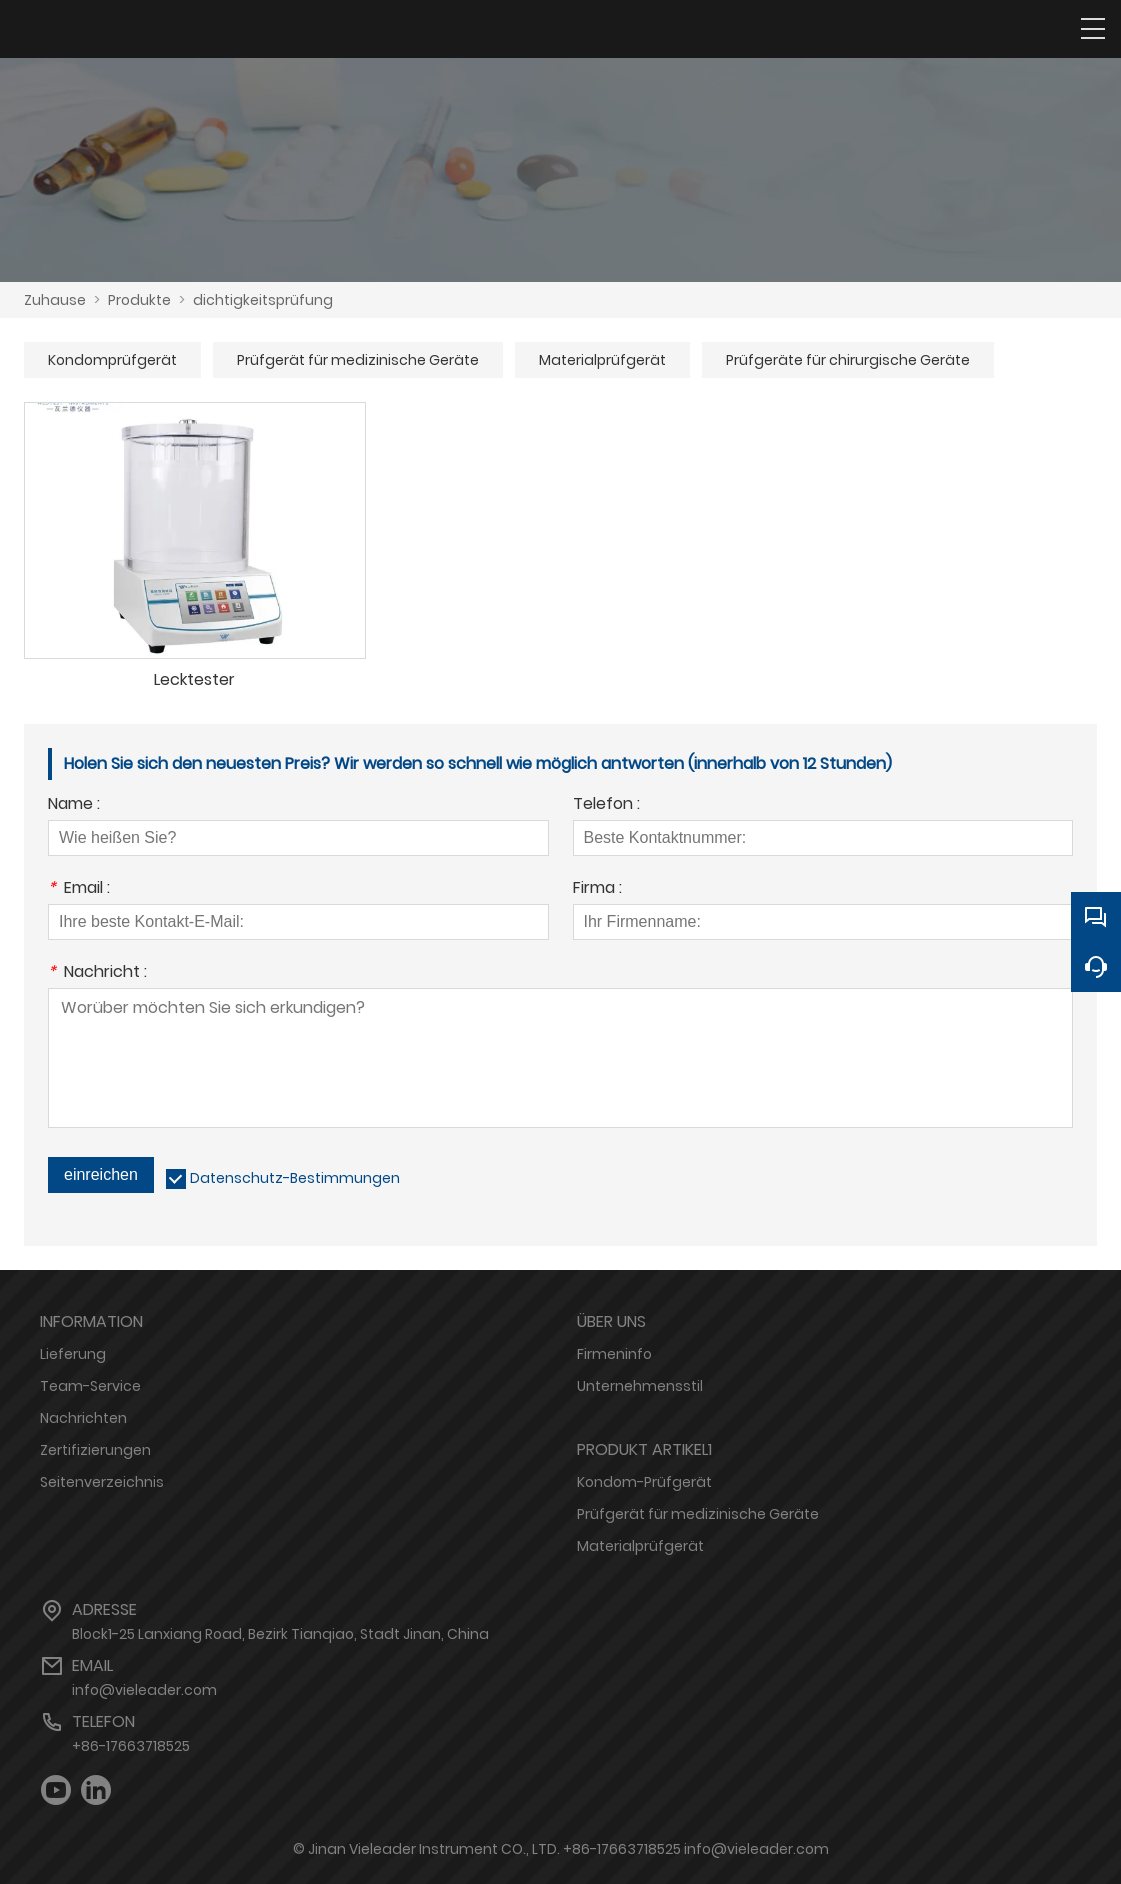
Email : (79, 889)
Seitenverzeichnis (102, 1482)
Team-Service (90, 1386)
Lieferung (73, 1354)
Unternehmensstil (640, 1386)
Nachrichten (83, 1418)
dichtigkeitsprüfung (263, 300)
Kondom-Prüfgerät (644, 1482)
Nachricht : (97, 973)
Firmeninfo (614, 1354)
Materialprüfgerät (602, 360)
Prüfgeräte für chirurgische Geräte (848, 360)
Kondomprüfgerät (112, 360)
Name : (74, 805)
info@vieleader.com (144, 1690)
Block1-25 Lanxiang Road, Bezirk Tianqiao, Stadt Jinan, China (280, 1634)
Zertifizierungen (95, 1450)
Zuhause (55, 300)
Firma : (597, 889)
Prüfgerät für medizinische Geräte (358, 360)
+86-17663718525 (131, 1746)
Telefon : (606, 805)
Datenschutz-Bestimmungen (295, 1178)
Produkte (139, 300)
